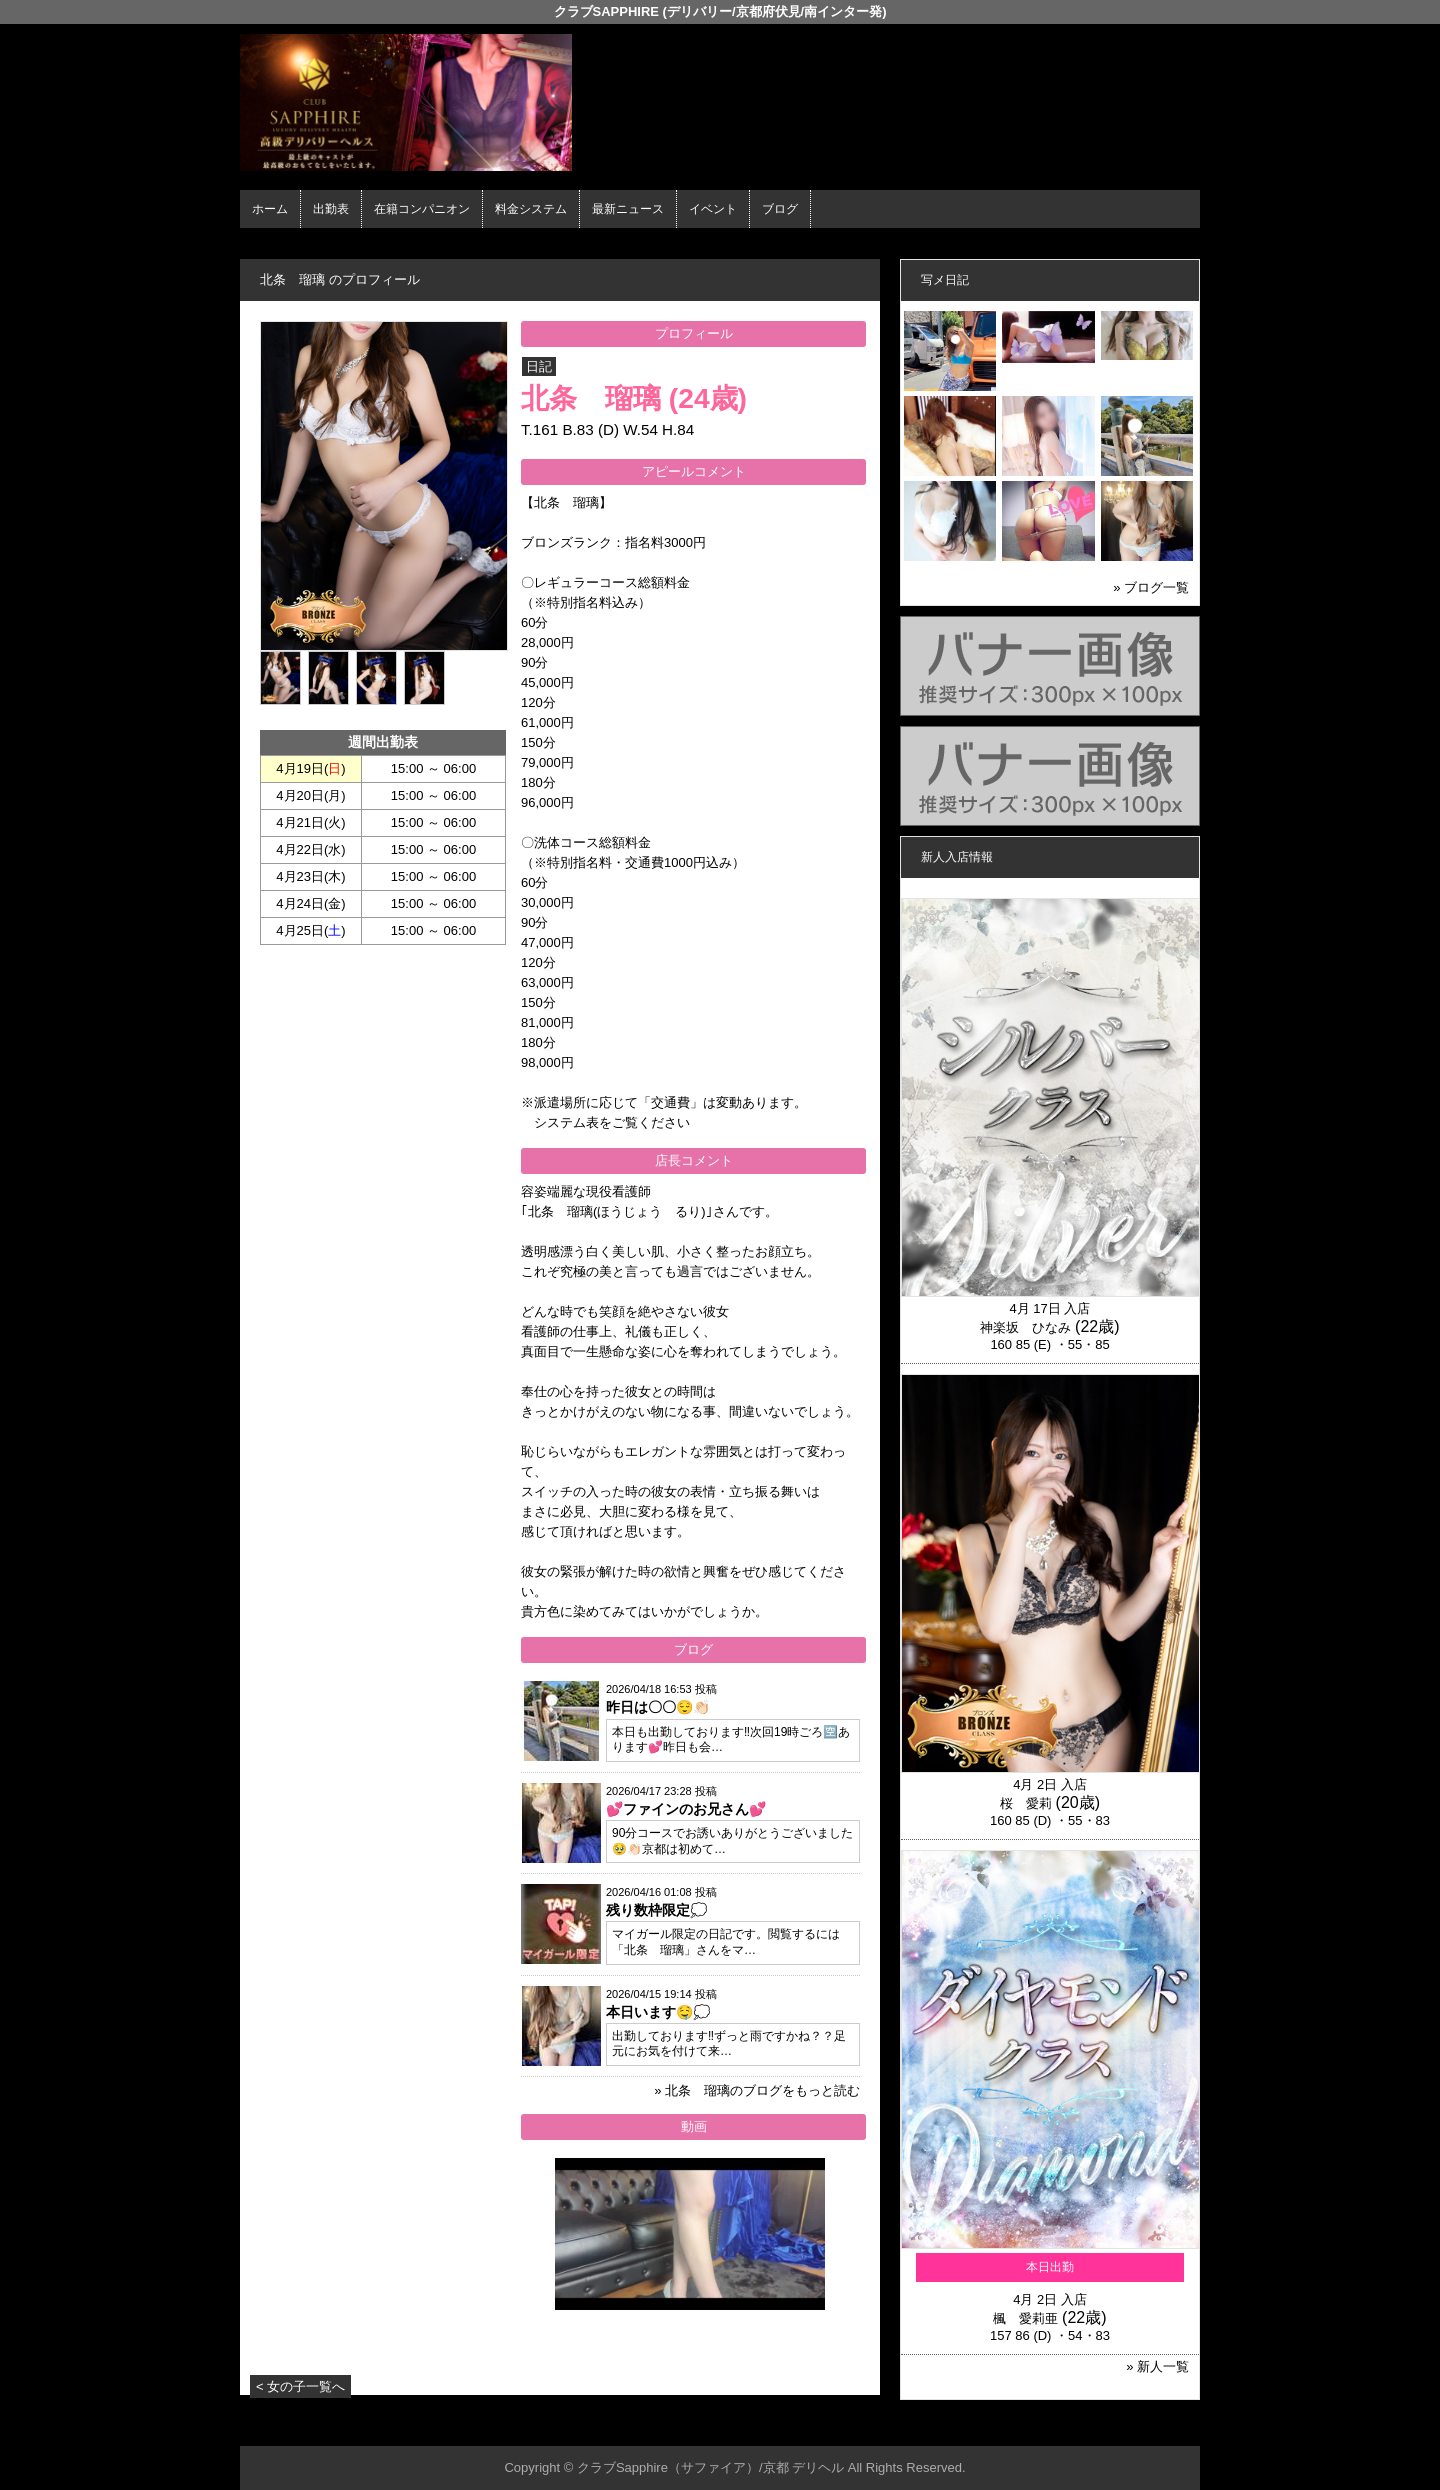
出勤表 (331, 209)
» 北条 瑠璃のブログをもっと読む (757, 2090)
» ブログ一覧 (1151, 587)
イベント (713, 209)
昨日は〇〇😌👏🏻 (658, 1707)
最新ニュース (628, 209)
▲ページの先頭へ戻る (1125, 2427)
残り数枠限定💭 (656, 1910)
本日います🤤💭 (658, 2012)
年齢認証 (271, 245)
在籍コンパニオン (422, 209)
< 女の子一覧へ (300, 2386)
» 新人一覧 (1157, 2366)
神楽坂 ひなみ (1025, 1327)
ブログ (780, 209)
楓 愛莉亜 (1025, 2318)
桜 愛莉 (1026, 1803)
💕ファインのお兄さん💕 (686, 1809)
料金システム (531, 209)
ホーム (270, 209)
